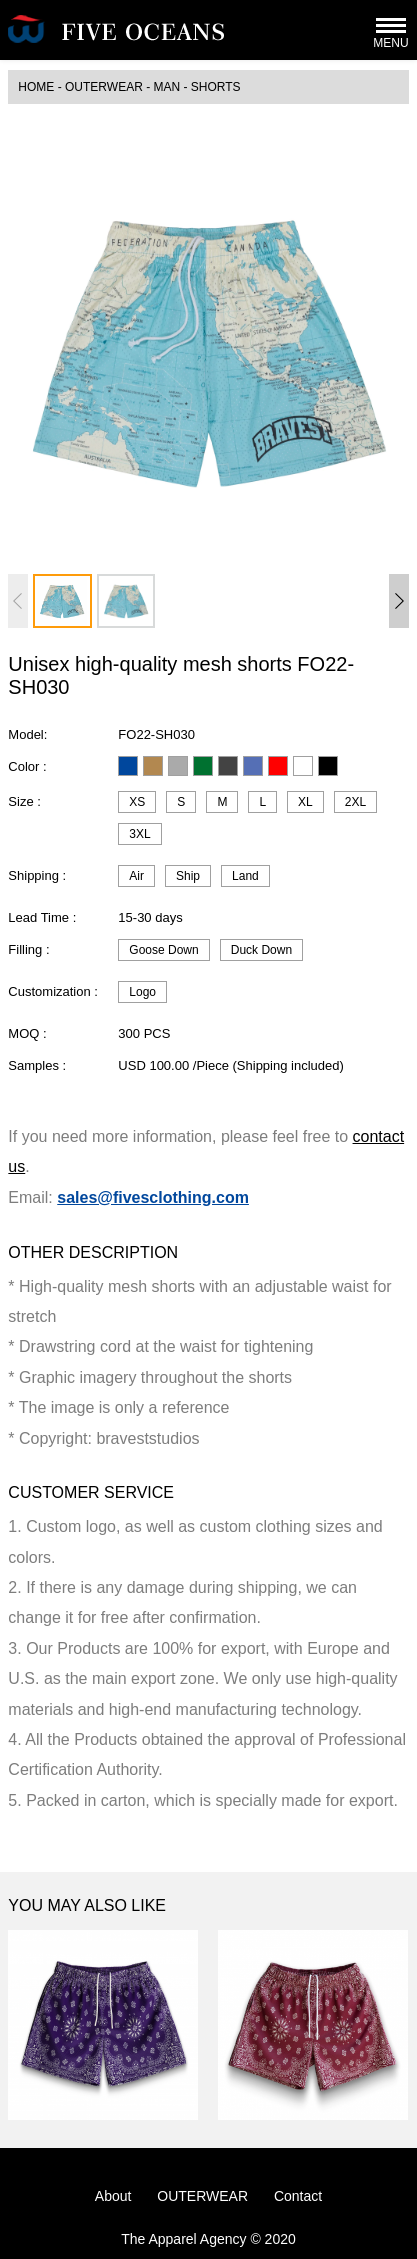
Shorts (216, 87)
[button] (399, 601)
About (113, 2196)
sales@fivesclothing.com (153, 1197)
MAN (166, 87)
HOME (36, 87)
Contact (298, 2196)
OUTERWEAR (104, 87)
